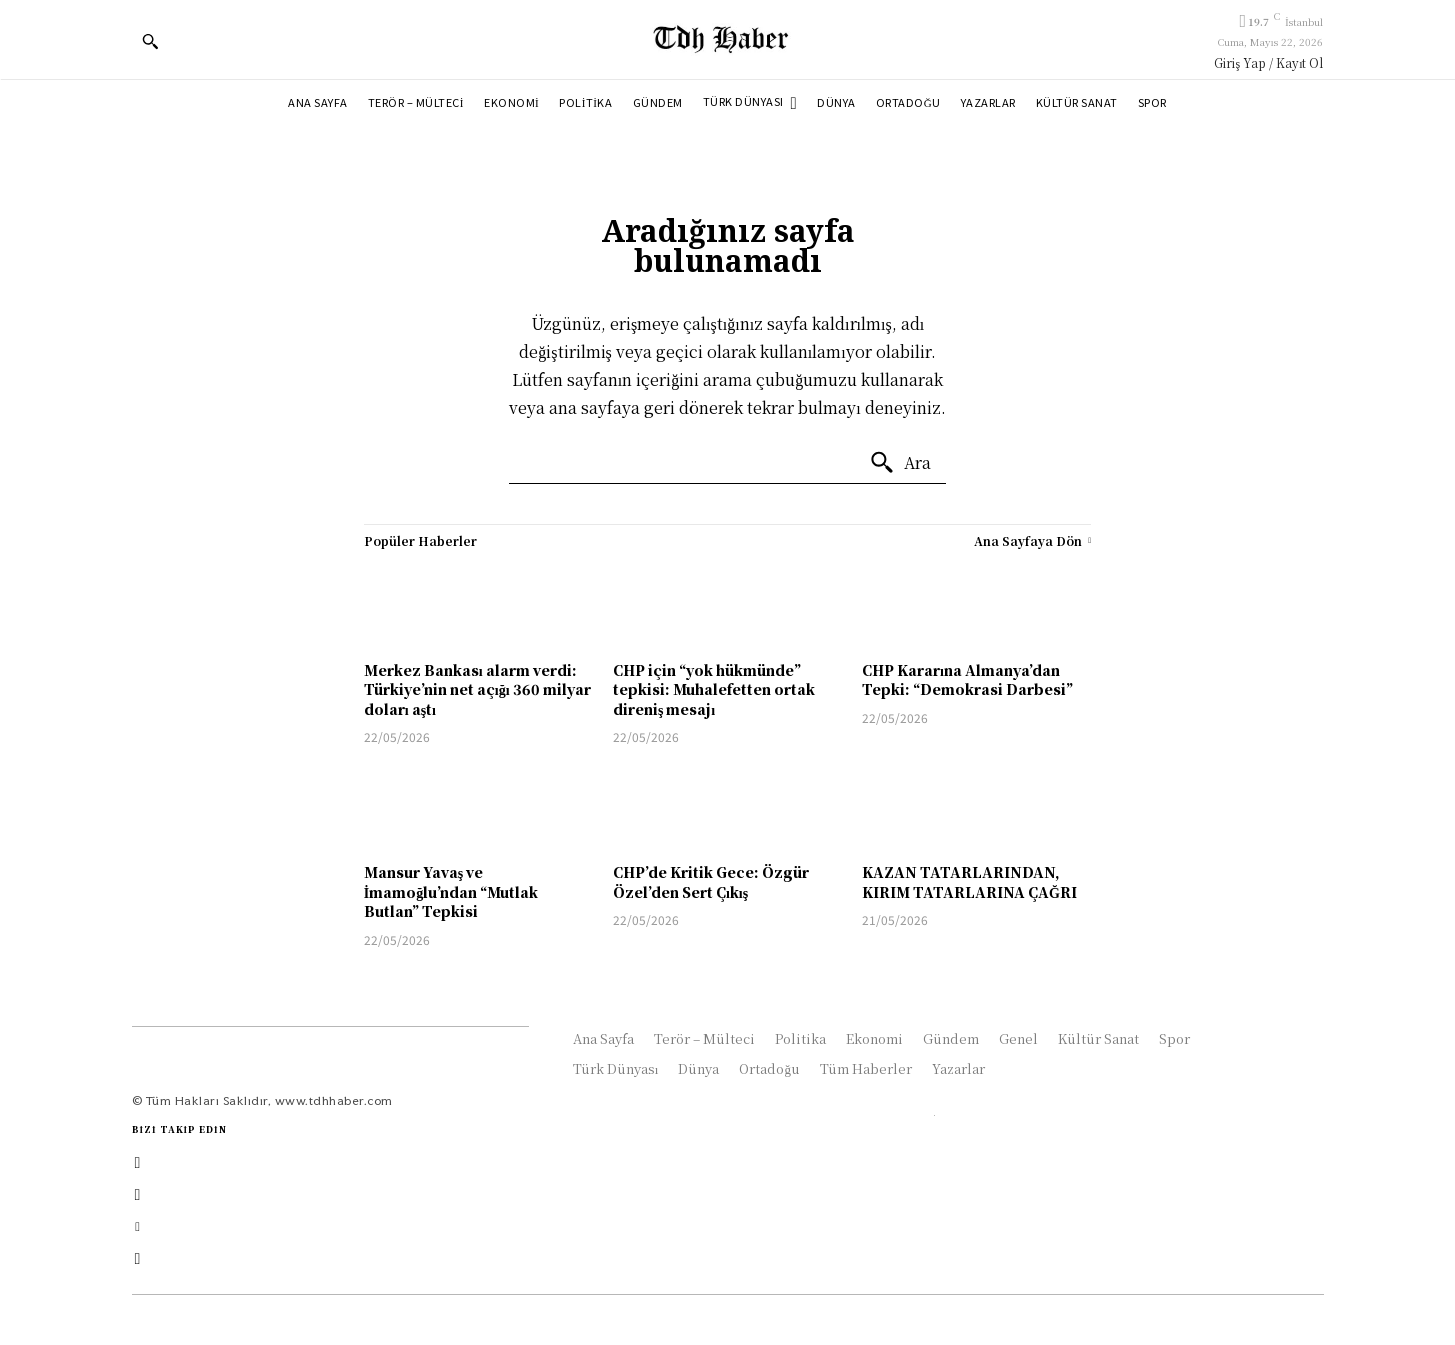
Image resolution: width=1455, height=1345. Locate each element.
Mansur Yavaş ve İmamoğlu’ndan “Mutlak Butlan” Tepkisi (451, 891)
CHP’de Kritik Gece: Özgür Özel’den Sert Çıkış (711, 882)
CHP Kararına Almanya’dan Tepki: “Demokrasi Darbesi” (967, 680)
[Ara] (900, 463)
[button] (150, 41)
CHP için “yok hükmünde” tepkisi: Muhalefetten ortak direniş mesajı (714, 689)
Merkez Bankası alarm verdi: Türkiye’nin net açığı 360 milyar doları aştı (477, 689)
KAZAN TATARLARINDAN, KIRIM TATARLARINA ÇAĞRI (969, 882)
